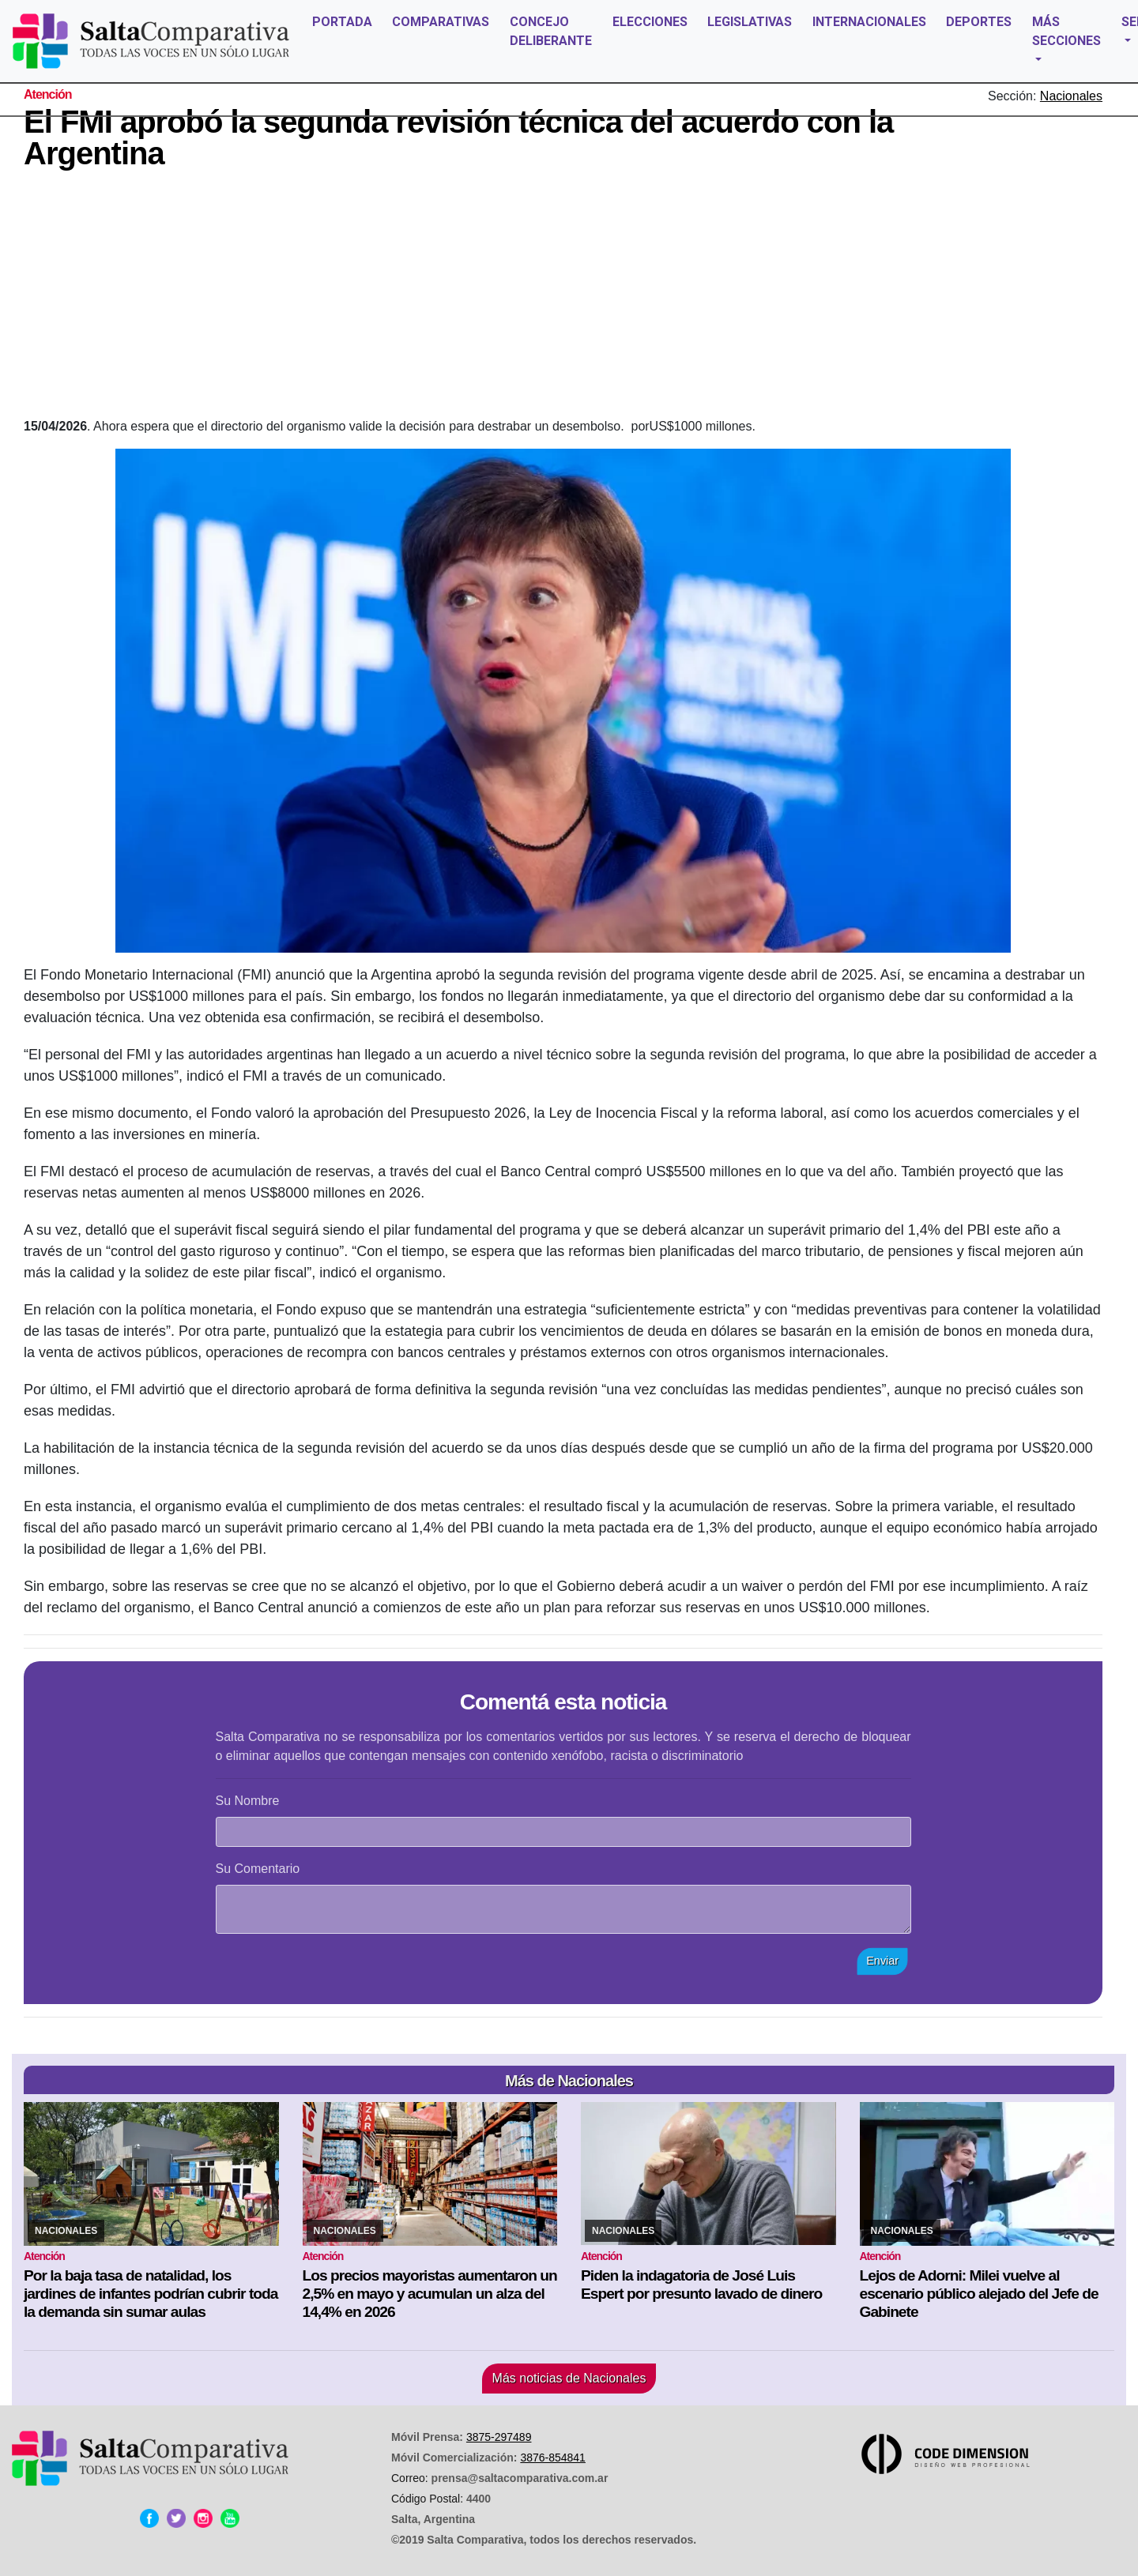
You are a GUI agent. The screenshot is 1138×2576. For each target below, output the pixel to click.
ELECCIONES (650, 21)
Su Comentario (258, 1868)
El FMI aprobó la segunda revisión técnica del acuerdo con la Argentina (458, 137)
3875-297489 (499, 2437)
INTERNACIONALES (869, 21)
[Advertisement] (563, 298)
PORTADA (342, 21)
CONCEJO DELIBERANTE (551, 31)
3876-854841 (553, 2457)
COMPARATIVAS (440, 21)
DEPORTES (979, 21)
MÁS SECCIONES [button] (1066, 31)
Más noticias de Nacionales (569, 2378)
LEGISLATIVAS (749, 21)
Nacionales (1071, 96)
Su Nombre (248, 1800)
